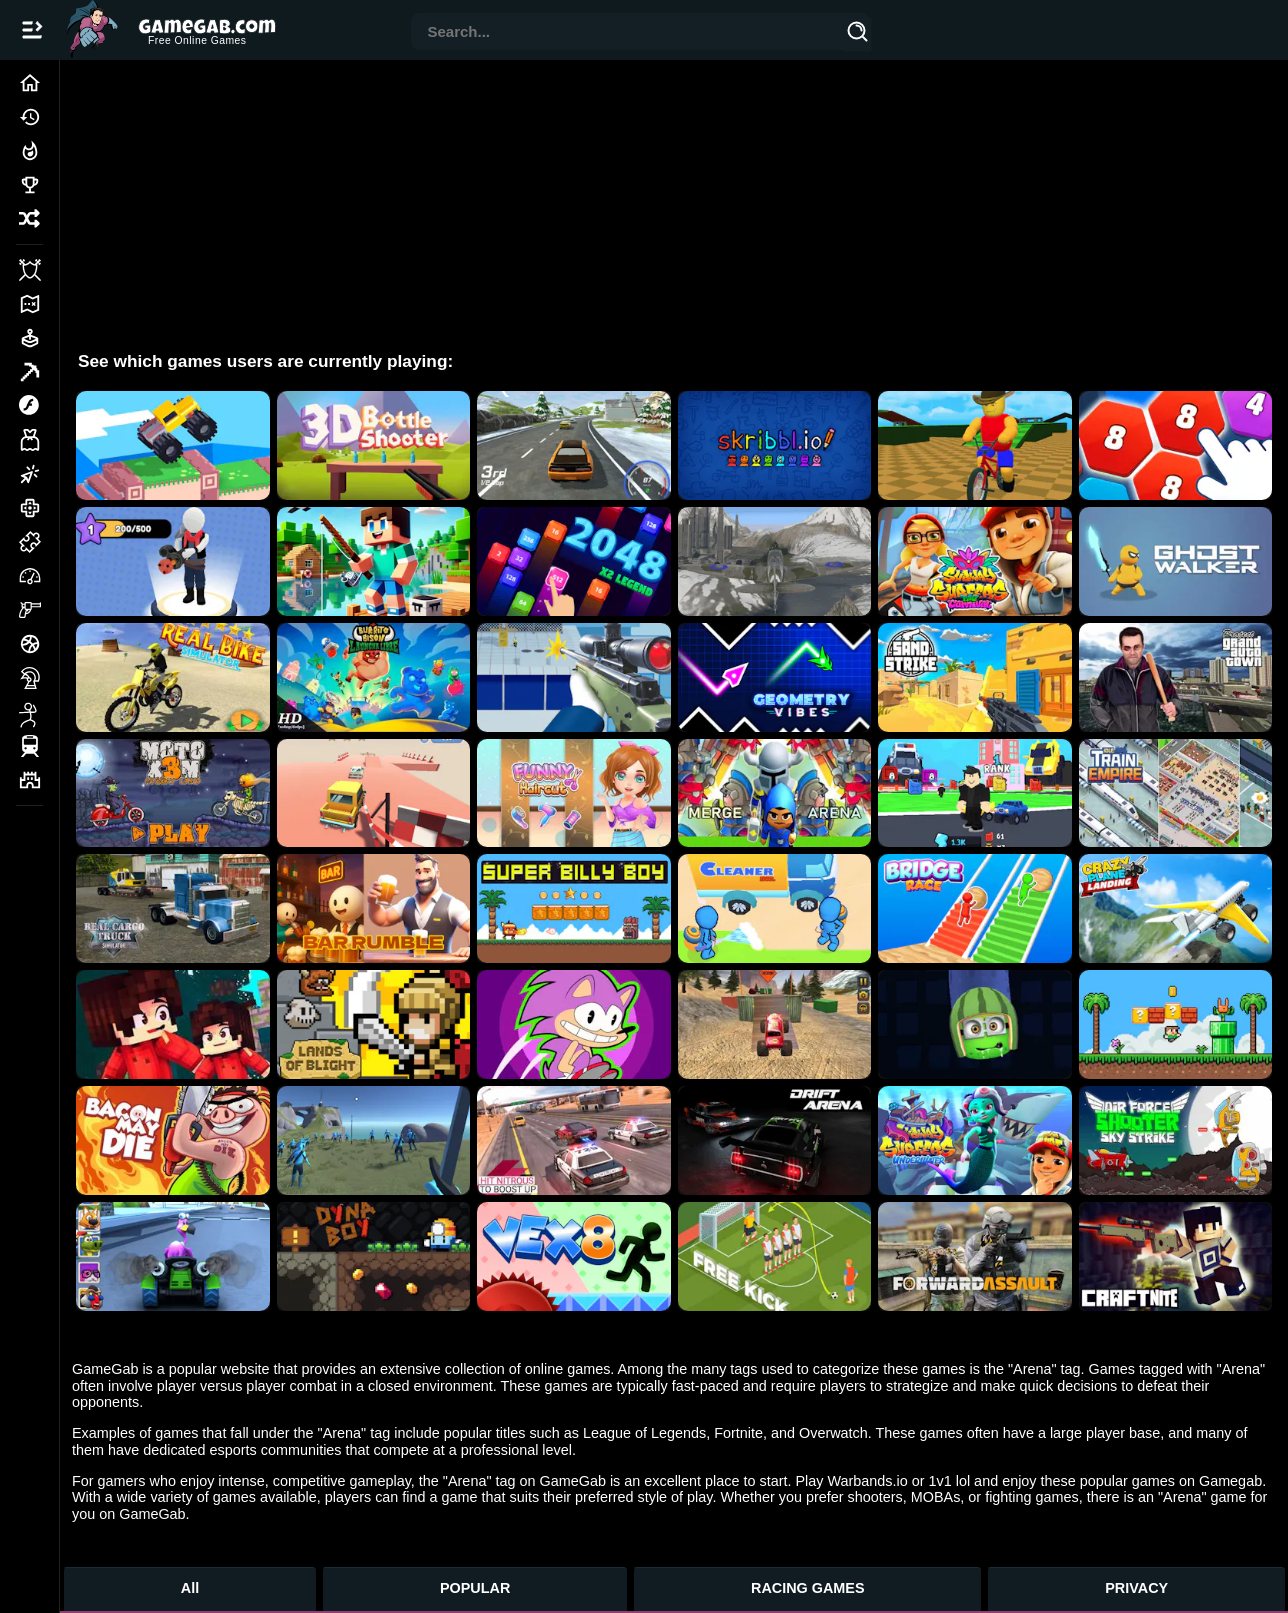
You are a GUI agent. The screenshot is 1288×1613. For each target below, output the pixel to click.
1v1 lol (950, 1481)
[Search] (858, 35)
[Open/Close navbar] (32, 30)
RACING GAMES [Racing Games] (808, 1588)
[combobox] (628, 33)
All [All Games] (190, 1588)
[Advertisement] (674, 200)
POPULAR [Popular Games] (475, 1588)
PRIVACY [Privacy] (1136, 1588)
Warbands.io (867, 1481)
